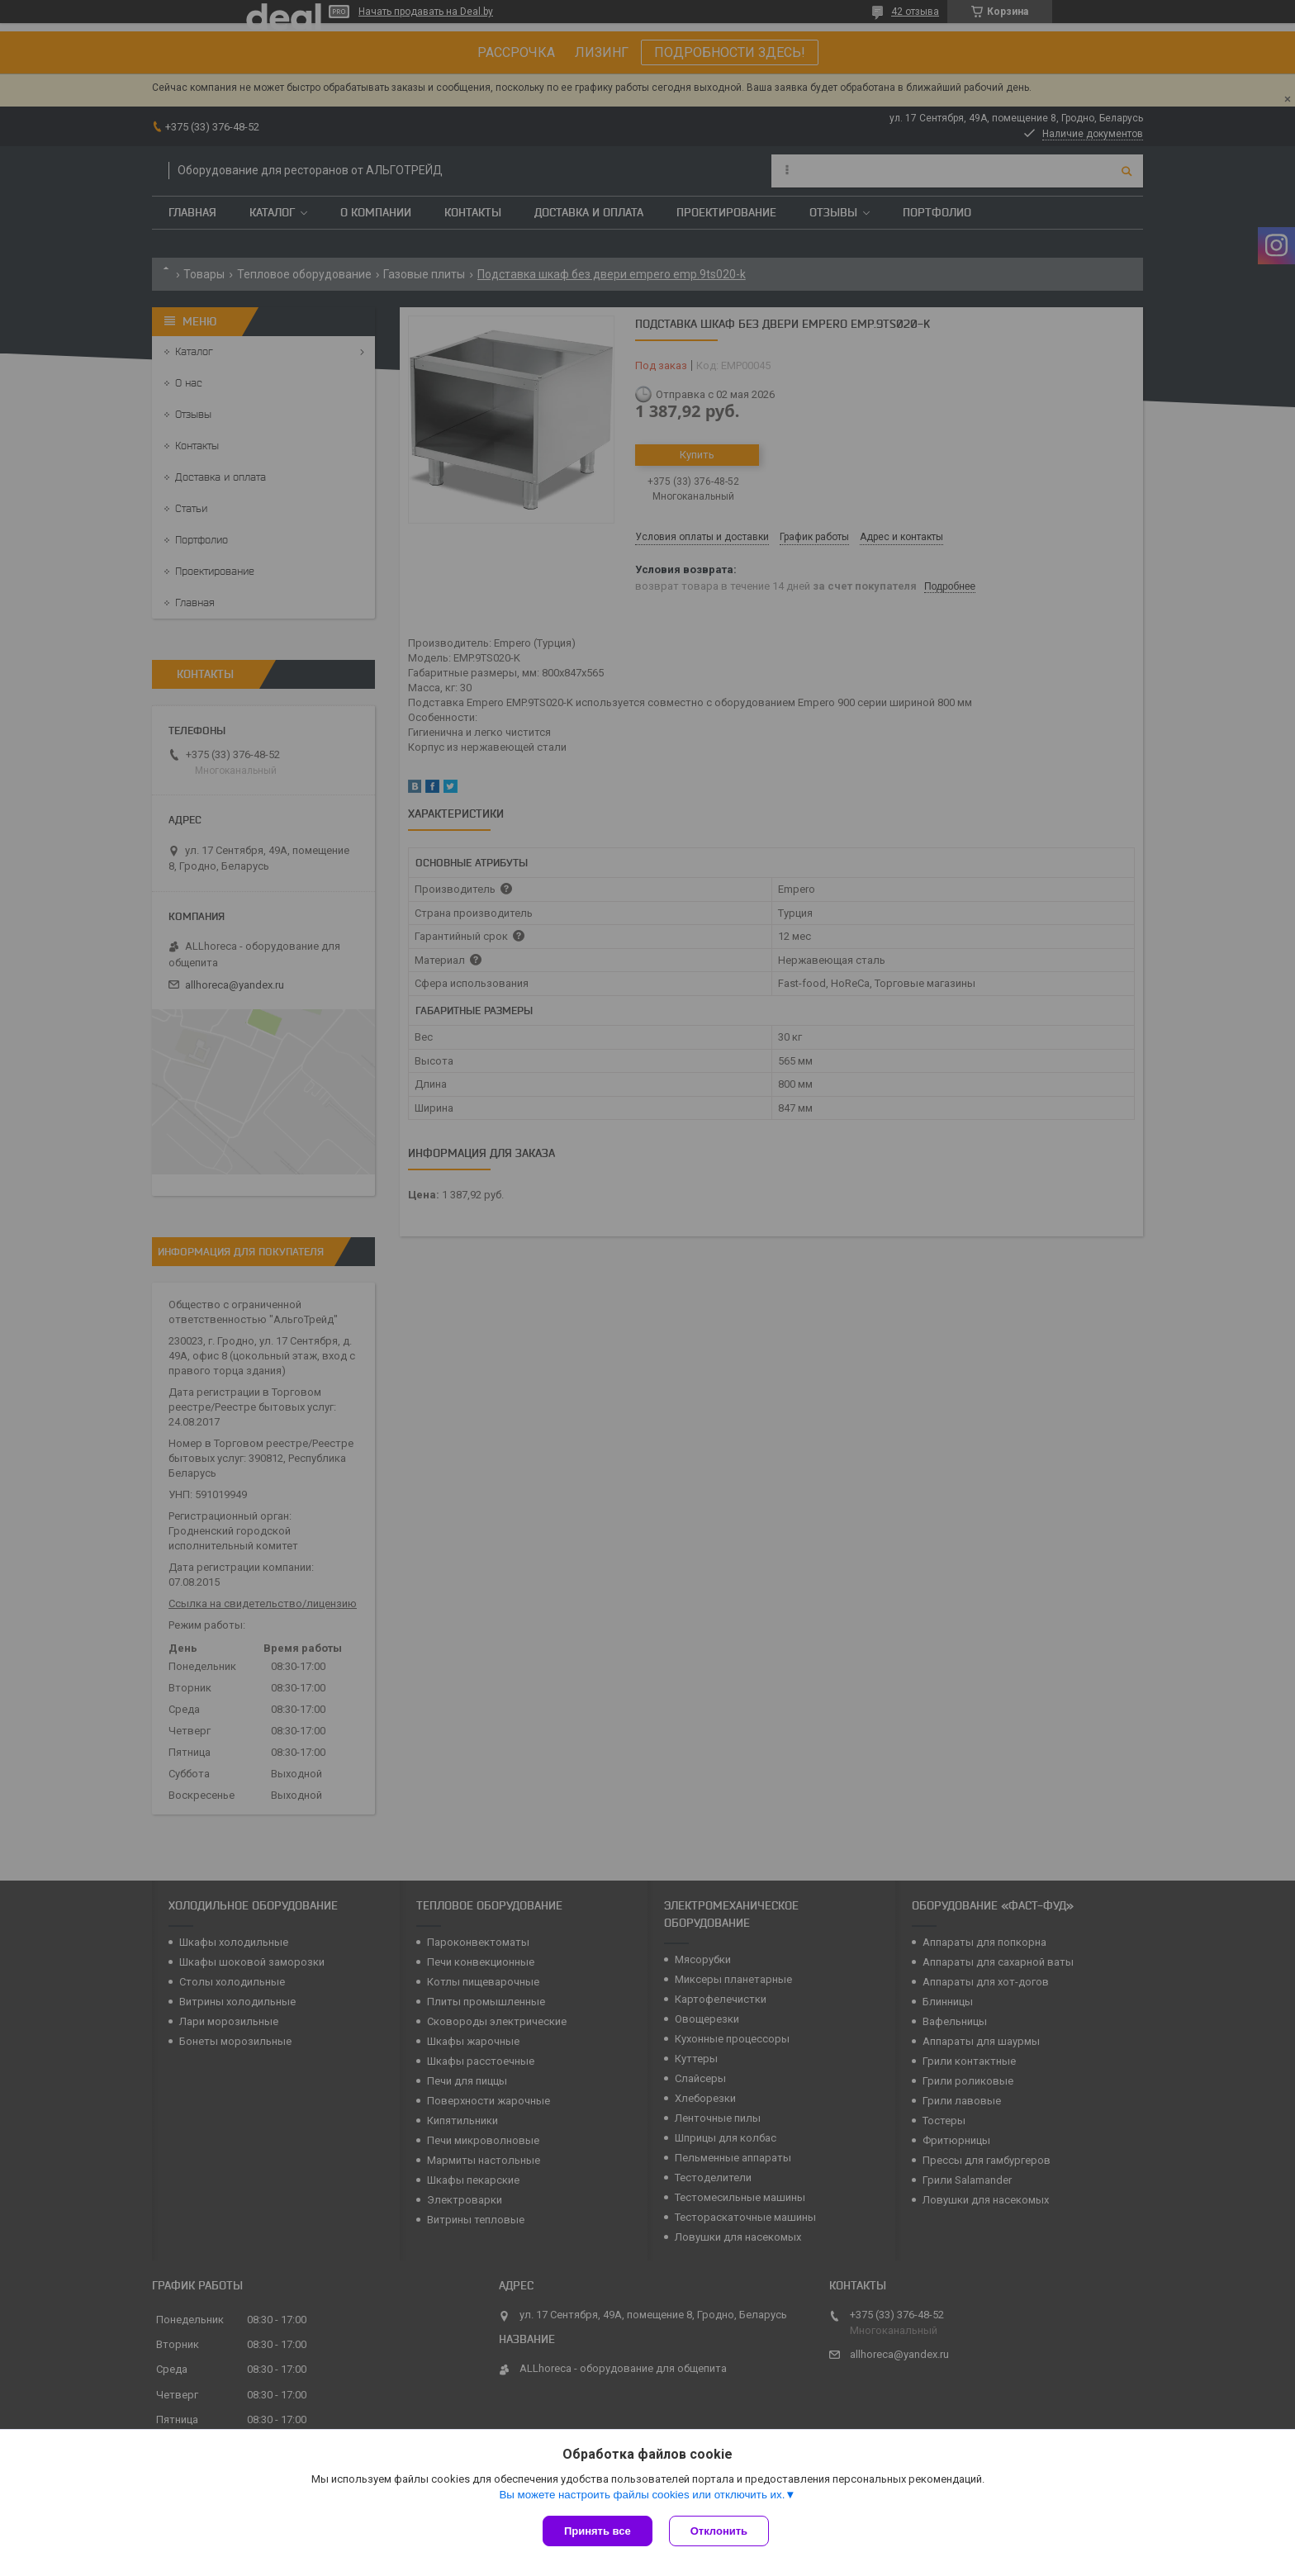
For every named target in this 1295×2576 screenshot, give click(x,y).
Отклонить (718, 2531)
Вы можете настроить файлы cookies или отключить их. (642, 2494)
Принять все (597, 2531)
